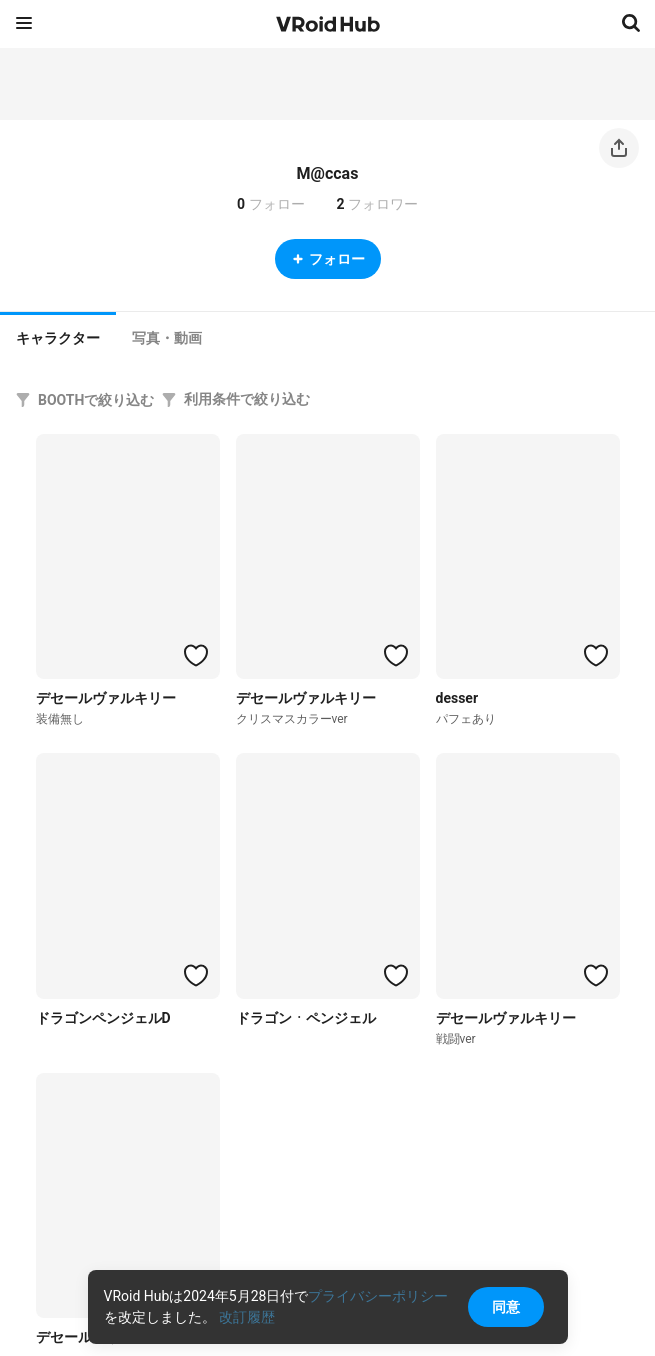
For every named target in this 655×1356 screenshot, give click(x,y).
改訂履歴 (247, 1317)
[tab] (58, 336)
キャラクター (58, 338)
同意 (506, 1307)
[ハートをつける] (196, 655)
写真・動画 (167, 338)
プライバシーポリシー (378, 1296)
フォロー (328, 259)
